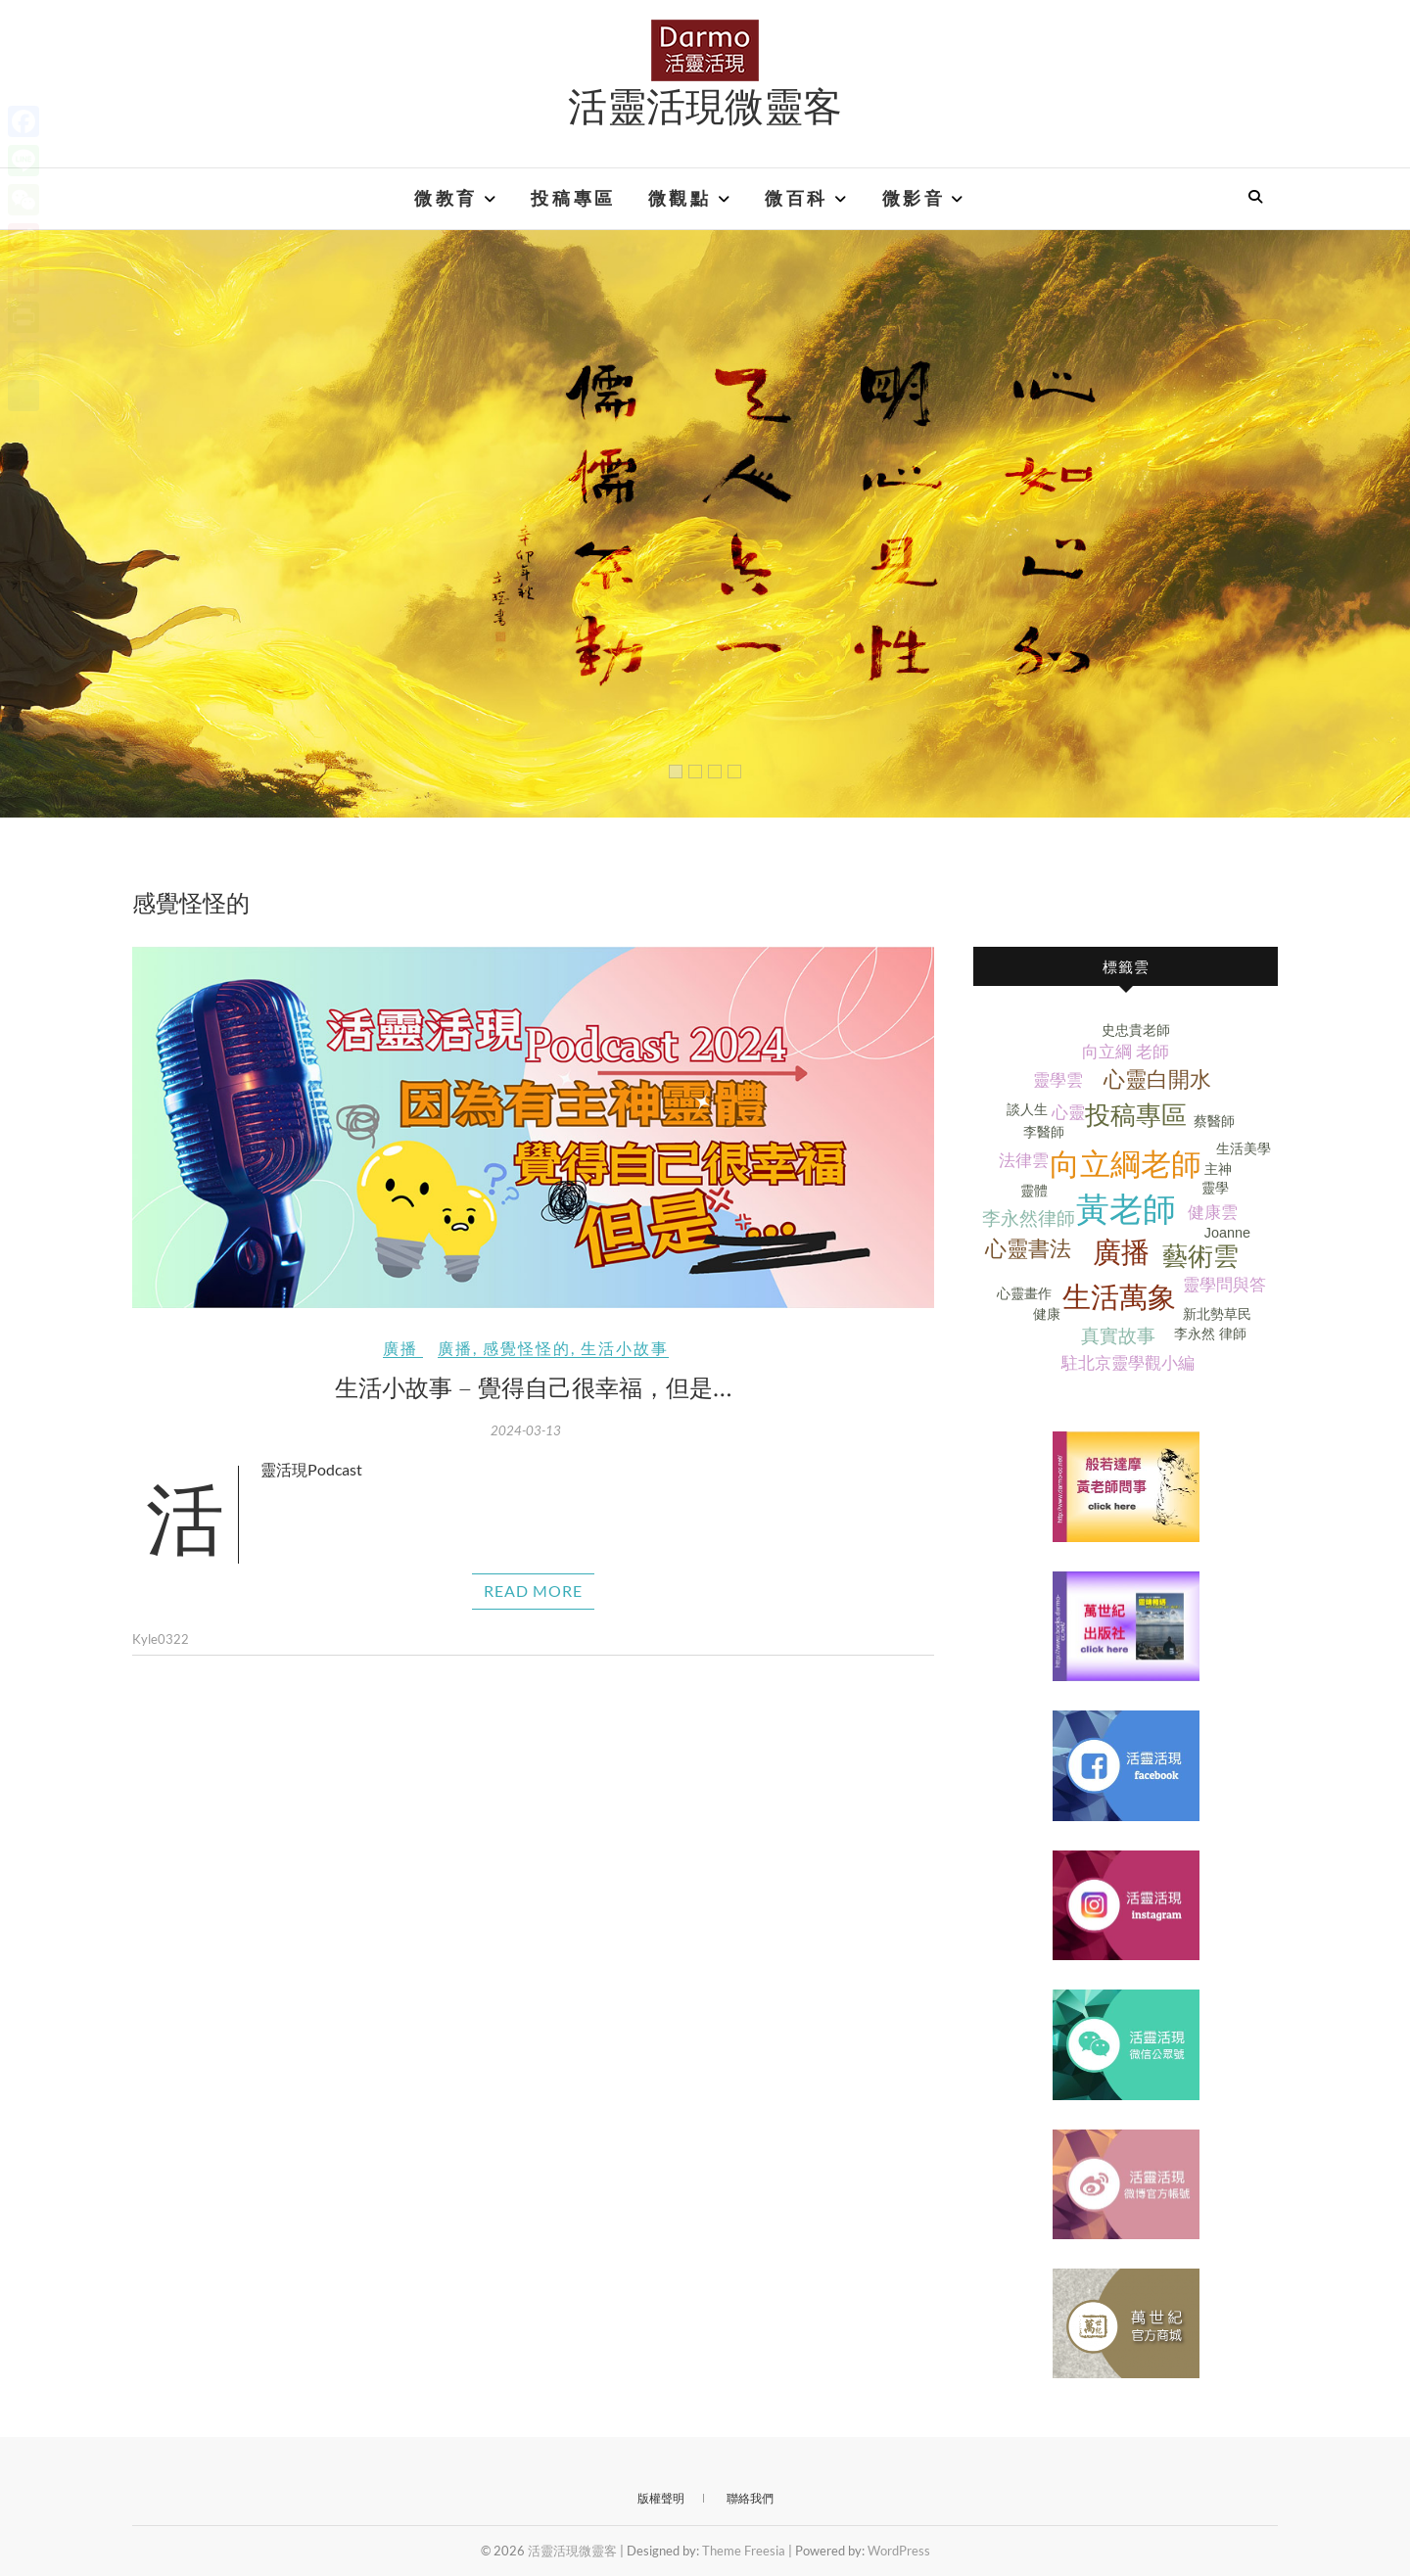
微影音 (914, 199)
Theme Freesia (743, 2550)
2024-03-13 (526, 1430)
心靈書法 (1028, 1249)
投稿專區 (573, 199)
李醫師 (1043, 1132)
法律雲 (1024, 1160)
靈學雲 (1058, 1080)
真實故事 (1118, 1336)
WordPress (899, 2550)
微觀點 (680, 199)
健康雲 (1213, 1212)
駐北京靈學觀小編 (1128, 1363)
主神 (1218, 1169)
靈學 (1215, 1187)
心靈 (1068, 1112)
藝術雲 (1200, 1256)
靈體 (1034, 1190)
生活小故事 (625, 1347)
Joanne (1227, 1233)
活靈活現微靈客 (705, 104)
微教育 (446, 199)
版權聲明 (660, 2498)
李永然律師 (1028, 1218)
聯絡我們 (750, 2498)
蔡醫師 (1214, 1121)
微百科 (796, 199)
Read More (533, 1590)
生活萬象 (1119, 1297)
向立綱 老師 (1126, 1052)
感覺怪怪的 (527, 1347)
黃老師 (1126, 1210)
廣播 (400, 1347)
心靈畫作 (1024, 1293)
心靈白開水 (1157, 1079)
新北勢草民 (1217, 1314)
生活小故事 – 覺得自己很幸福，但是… (533, 1386)
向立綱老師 (1125, 1164)
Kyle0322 (160, 1639)
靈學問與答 (1224, 1285)
